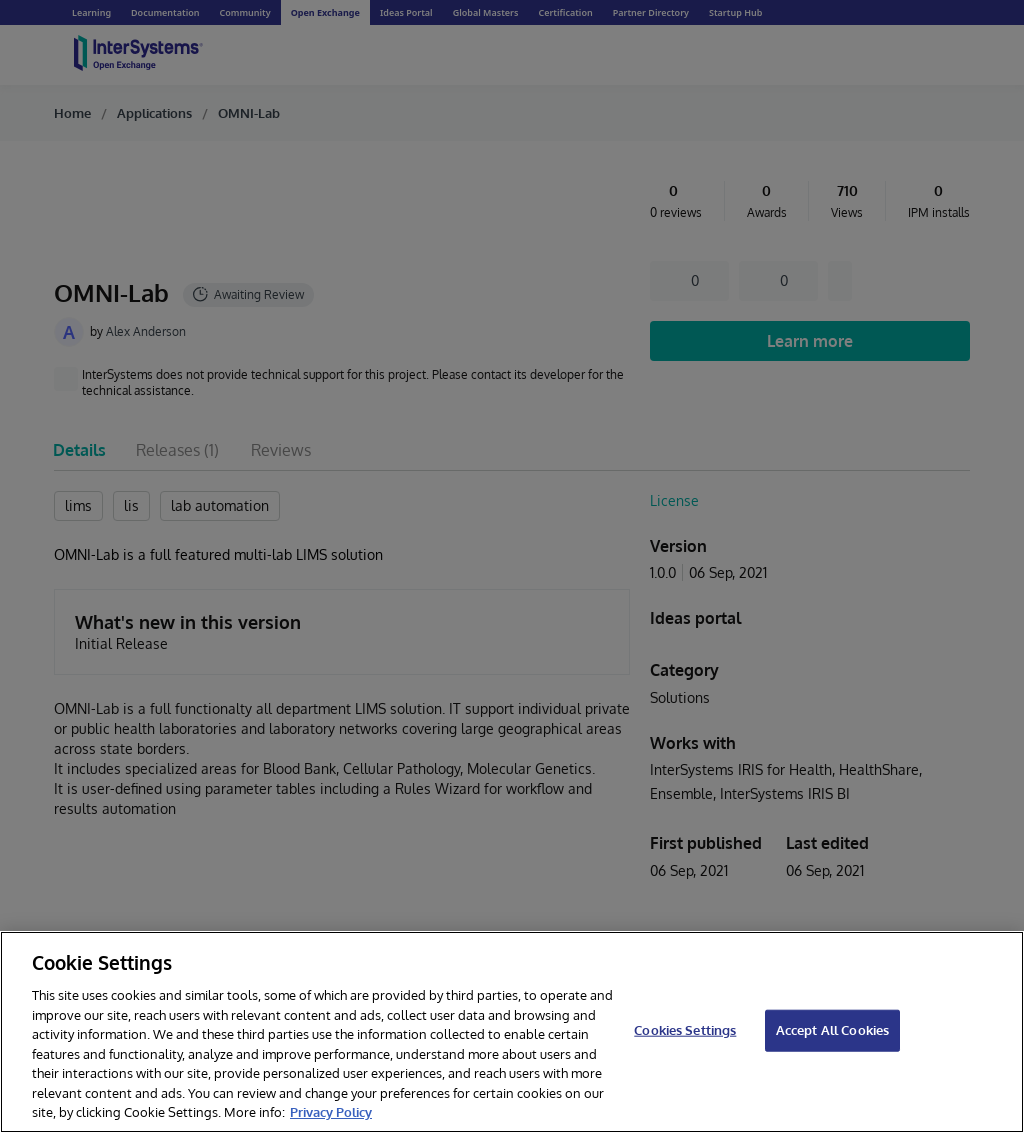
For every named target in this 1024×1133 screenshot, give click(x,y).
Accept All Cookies (832, 1030)
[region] (512, 1032)
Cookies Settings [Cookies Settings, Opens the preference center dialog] (685, 1030)
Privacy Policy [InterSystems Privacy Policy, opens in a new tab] (331, 1112)
